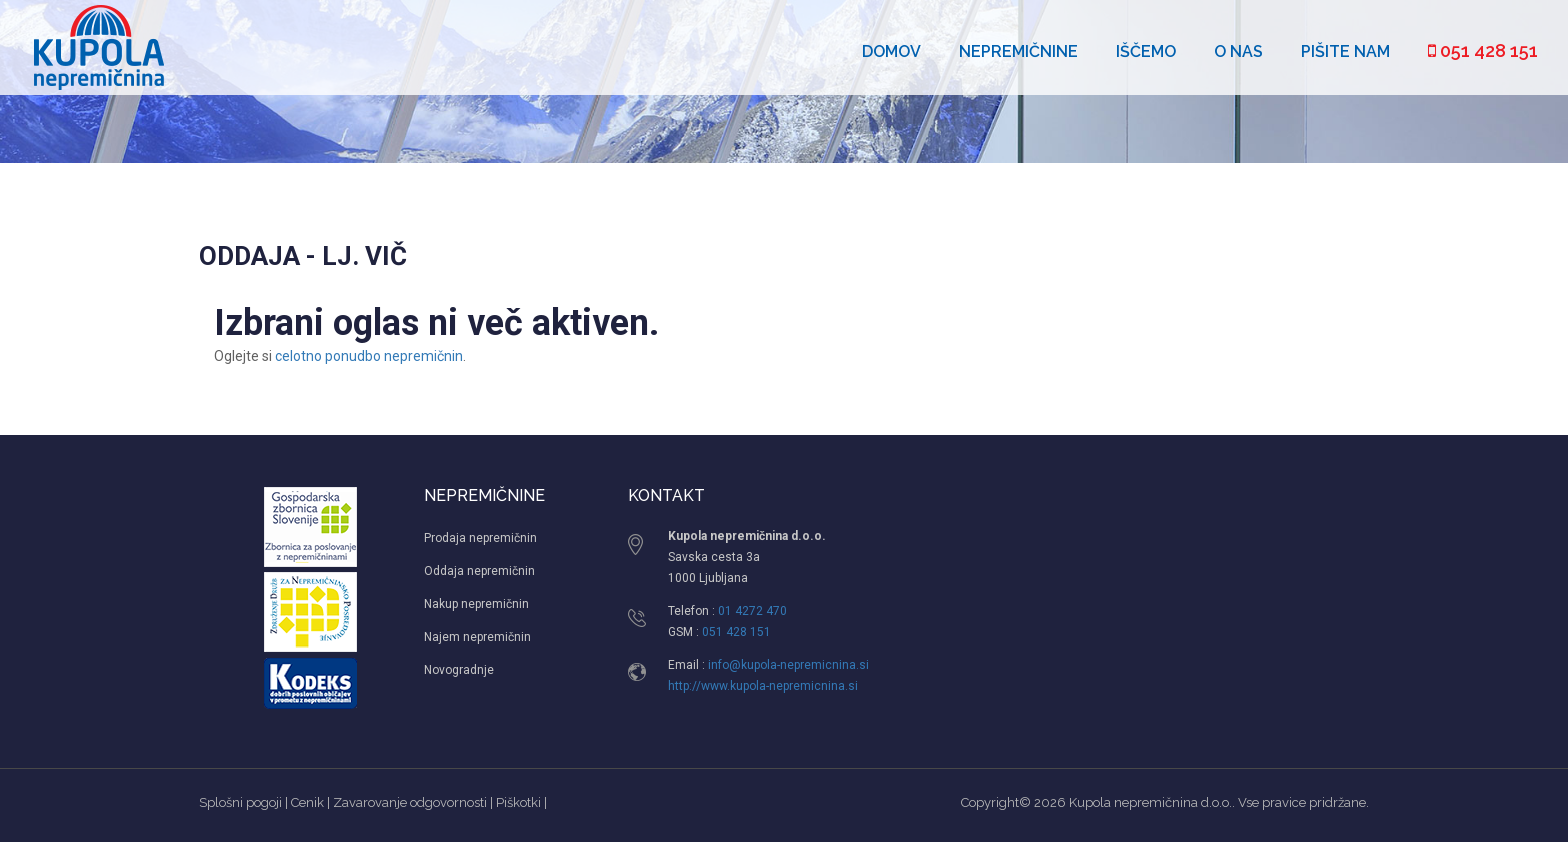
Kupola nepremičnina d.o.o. (1150, 802)
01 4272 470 (752, 611)
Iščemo (1146, 51)
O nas (1238, 51)
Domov (891, 51)
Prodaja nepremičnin (480, 538)
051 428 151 (1483, 50)
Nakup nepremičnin (476, 604)
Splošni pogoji (240, 802)
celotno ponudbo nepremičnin (369, 356)
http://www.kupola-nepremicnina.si (763, 686)
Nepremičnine (1018, 51)
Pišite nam (1345, 51)
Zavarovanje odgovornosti (410, 802)
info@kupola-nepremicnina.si (788, 665)
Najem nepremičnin (477, 637)
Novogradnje (459, 670)
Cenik (307, 802)
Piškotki (518, 802)
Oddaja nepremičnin (479, 571)
